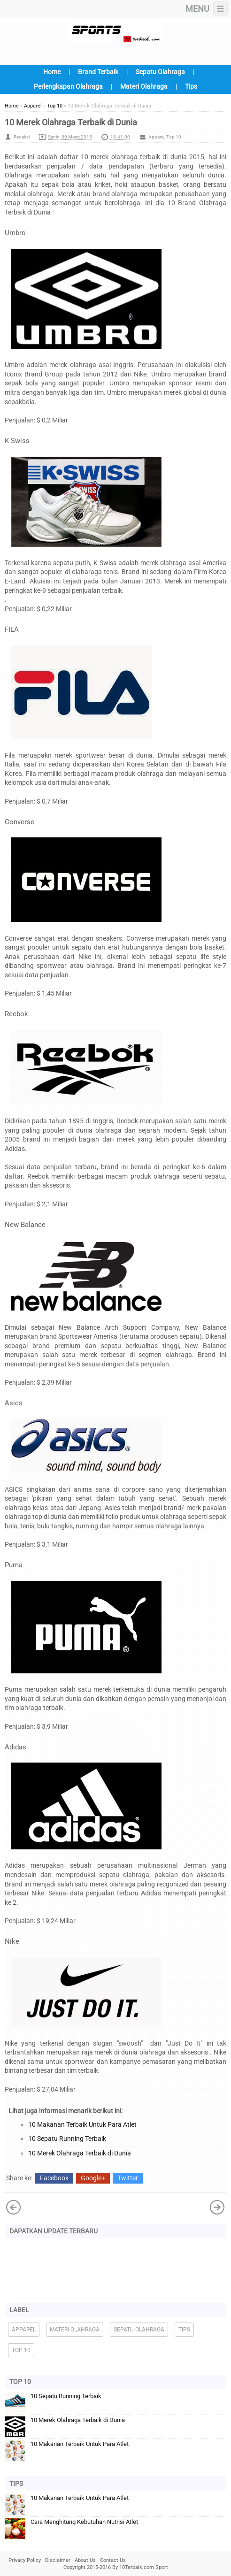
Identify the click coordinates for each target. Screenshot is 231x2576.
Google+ (93, 2178)
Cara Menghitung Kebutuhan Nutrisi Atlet (84, 2521)
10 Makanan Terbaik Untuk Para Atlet (82, 2124)
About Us (85, 2560)
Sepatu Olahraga (160, 72)
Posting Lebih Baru (217, 2207)
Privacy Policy (24, 2560)
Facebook (54, 2178)
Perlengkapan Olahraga (68, 86)
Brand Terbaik (98, 72)
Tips (191, 86)
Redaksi (22, 136)
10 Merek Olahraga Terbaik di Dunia (79, 2153)
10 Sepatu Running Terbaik (67, 2138)
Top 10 (173, 136)
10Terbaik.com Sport (143, 2567)
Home (52, 72)
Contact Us (113, 2560)
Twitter (127, 2178)
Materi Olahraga (144, 86)
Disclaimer (57, 2560)
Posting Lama (13, 2207)
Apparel (156, 136)
